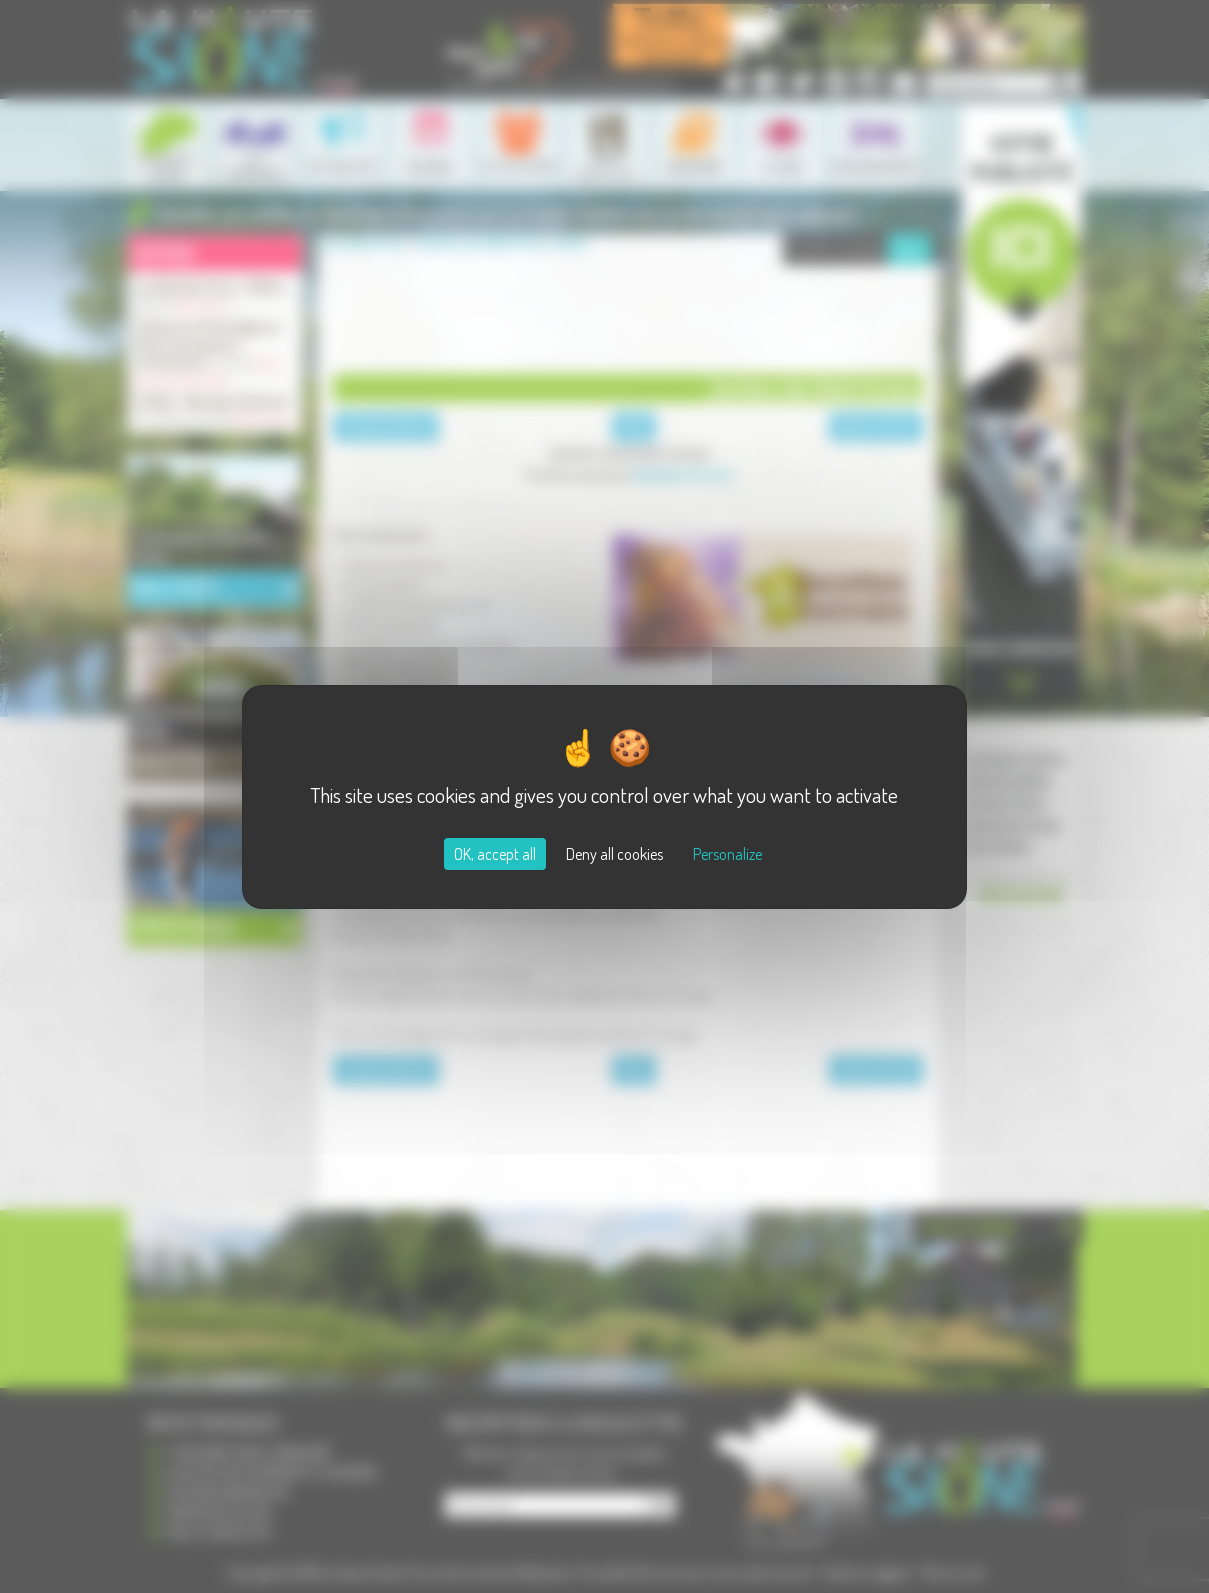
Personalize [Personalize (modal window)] (727, 854)
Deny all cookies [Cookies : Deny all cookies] (614, 854)
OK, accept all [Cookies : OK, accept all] (495, 854)
